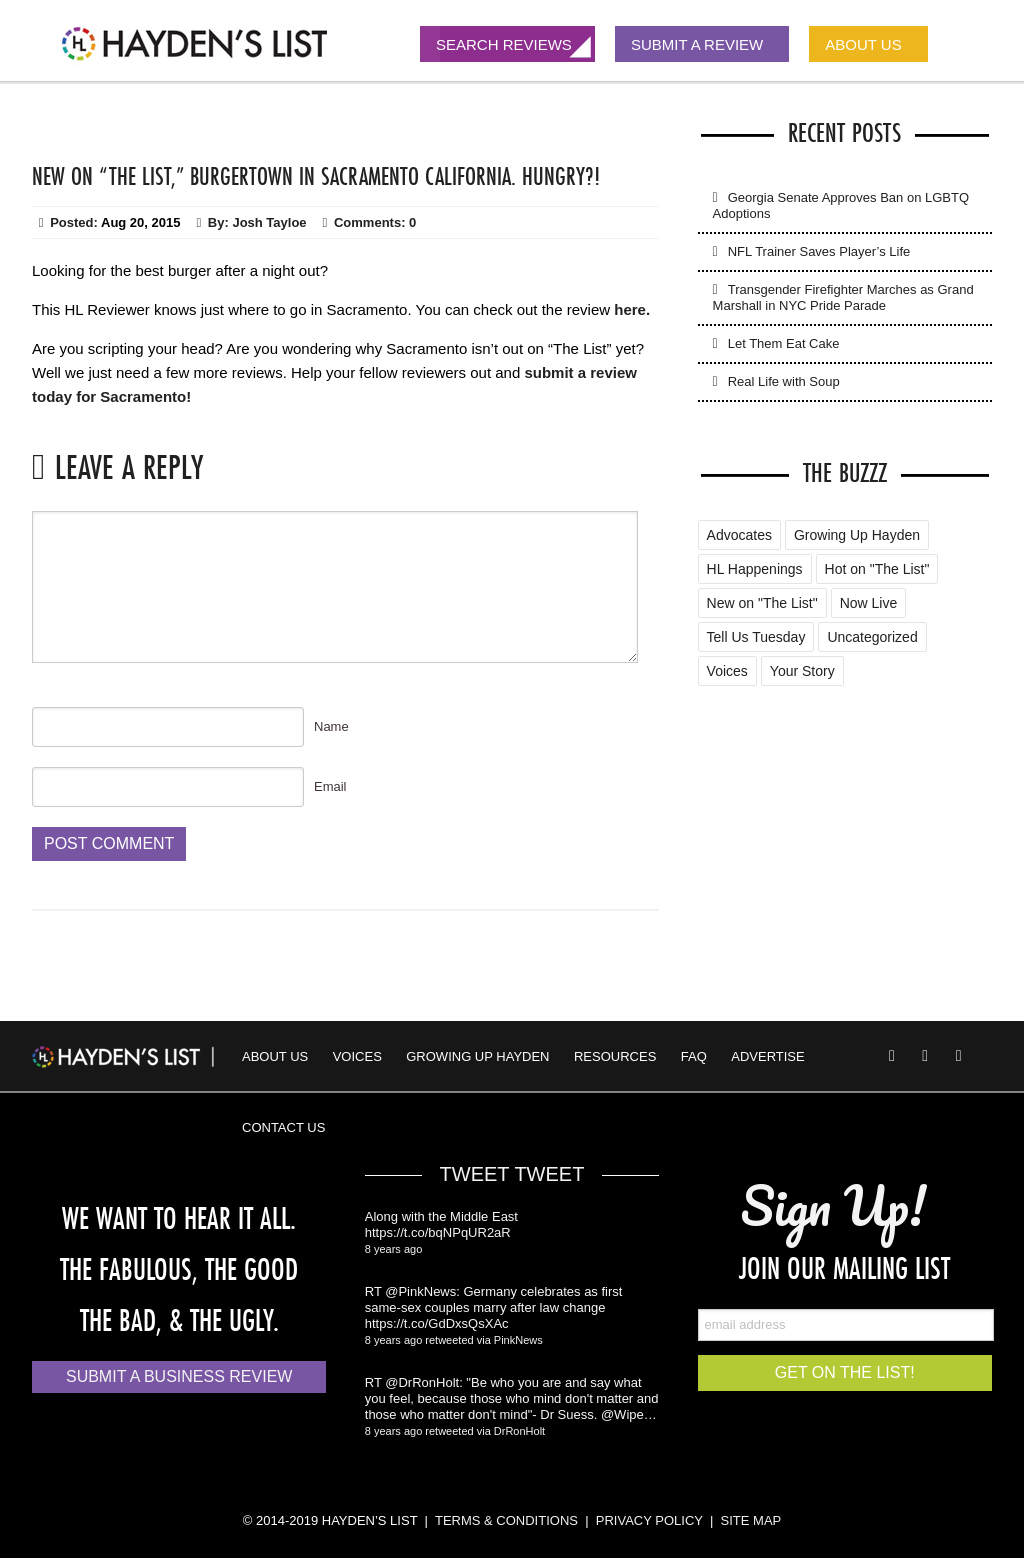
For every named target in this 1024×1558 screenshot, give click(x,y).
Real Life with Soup (784, 381)
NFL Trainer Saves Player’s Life (819, 251)
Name (331, 726)
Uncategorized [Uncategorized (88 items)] (872, 637)
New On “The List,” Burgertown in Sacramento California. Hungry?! (316, 176)
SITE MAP (751, 1520)
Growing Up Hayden (477, 1056)
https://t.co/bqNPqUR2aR (438, 1232)
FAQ (694, 1056)
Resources (615, 1056)
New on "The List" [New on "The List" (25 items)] (762, 603)
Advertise (767, 1056)
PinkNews (518, 1340)
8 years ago (393, 1249)
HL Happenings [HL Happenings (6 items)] (755, 569)
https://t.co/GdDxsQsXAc (437, 1323)
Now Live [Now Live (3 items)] (869, 603)
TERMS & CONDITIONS (506, 1520)
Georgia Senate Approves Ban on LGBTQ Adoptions (841, 205)
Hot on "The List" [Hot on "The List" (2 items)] (877, 569)
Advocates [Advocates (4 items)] (739, 535)
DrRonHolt (519, 1431)
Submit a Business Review (179, 1376)
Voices (357, 1056)
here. (632, 309)
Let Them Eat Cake (784, 343)
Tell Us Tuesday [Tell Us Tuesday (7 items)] (756, 637)
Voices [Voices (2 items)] (727, 671)
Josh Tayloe (269, 222)
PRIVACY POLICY (649, 1520)
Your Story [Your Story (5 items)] (802, 671)
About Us (275, 1056)
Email (330, 786)
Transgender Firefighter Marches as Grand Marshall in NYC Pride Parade (843, 297)
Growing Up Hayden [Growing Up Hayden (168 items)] (857, 535)
